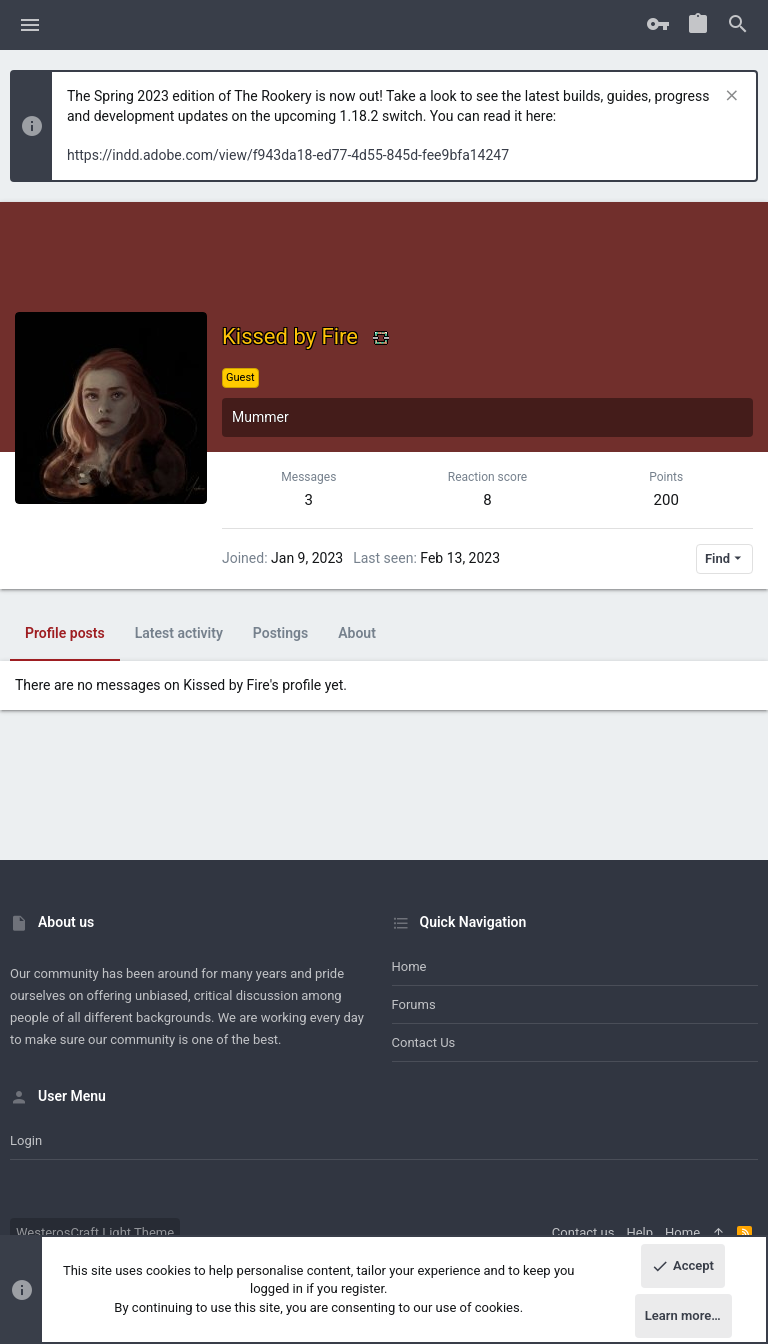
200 (666, 500)
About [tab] (357, 633)
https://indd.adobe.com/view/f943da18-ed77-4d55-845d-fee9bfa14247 (288, 155)
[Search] (738, 25)
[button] (30, 25)
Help (639, 1232)
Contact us (424, 1042)
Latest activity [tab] (179, 633)
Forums (414, 1004)
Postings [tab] (280, 633)
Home (409, 966)
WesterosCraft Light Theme (95, 1232)
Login (26, 1140)
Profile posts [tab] (65, 633)
